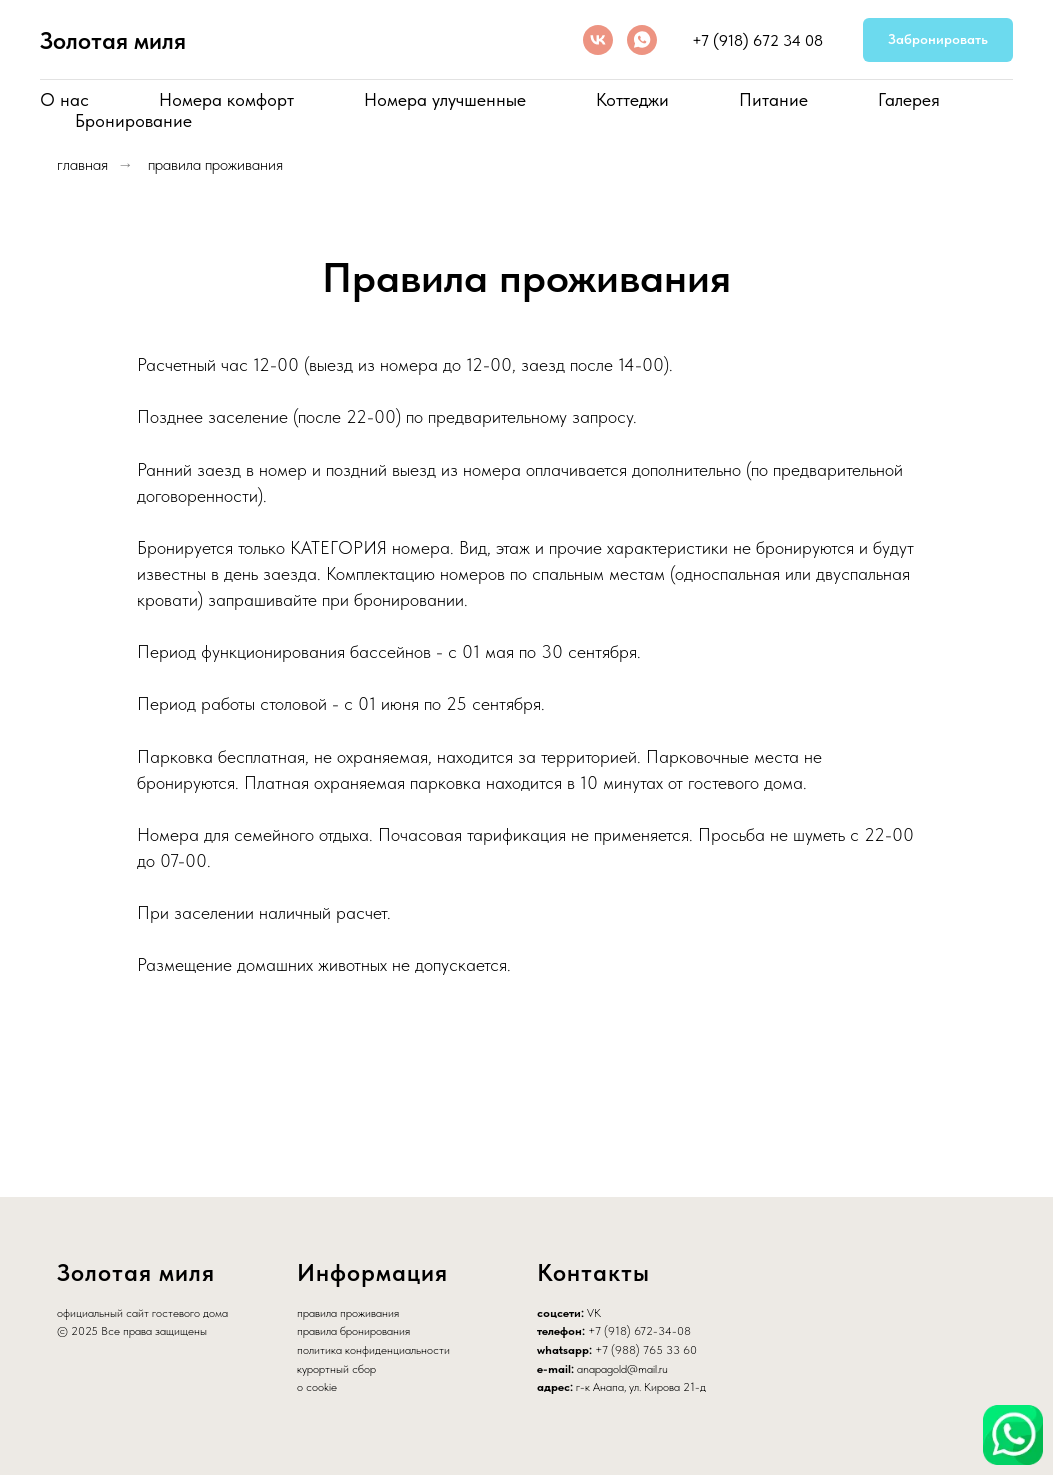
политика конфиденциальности (373, 1350)
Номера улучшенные (445, 99)
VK (594, 1313)
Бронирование (133, 120)
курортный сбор (336, 1369)
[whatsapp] (642, 40)
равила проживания (351, 1313)
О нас (64, 99)
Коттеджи (632, 99)
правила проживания (215, 164)
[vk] (598, 40)
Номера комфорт (226, 99)
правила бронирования (353, 1331)
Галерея (909, 99)
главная (82, 164)
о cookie (317, 1387)
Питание (773, 99)
